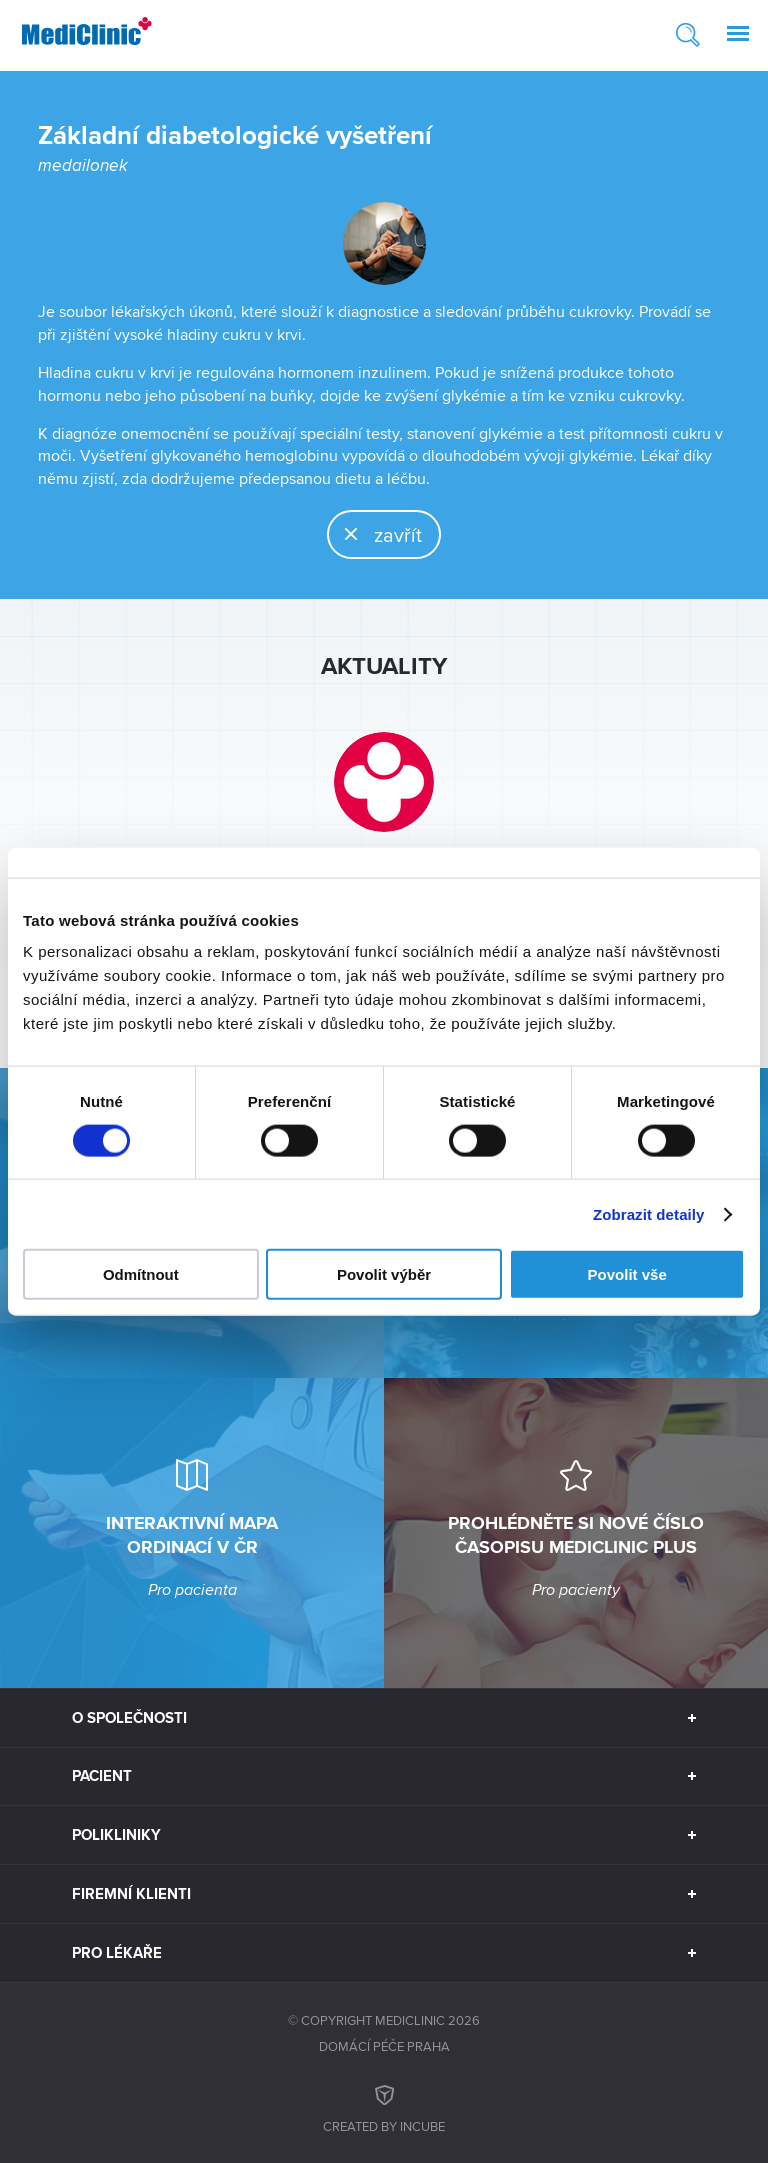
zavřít (375, 534)
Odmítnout (141, 1274)
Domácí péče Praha (384, 2046)
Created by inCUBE (384, 2106)
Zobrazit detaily (649, 1213)
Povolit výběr (384, 1274)
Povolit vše (627, 1274)
